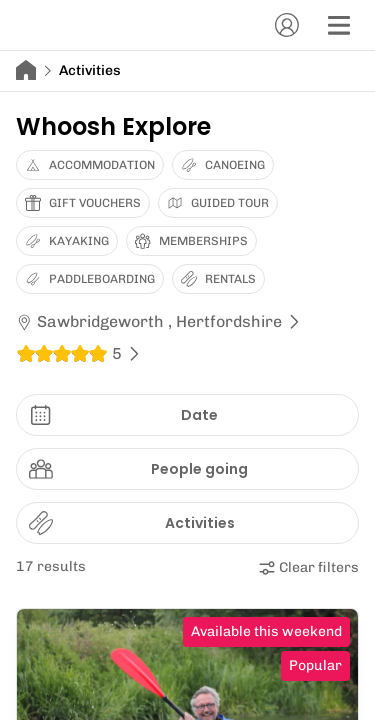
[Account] (287, 25)
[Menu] (339, 25)
